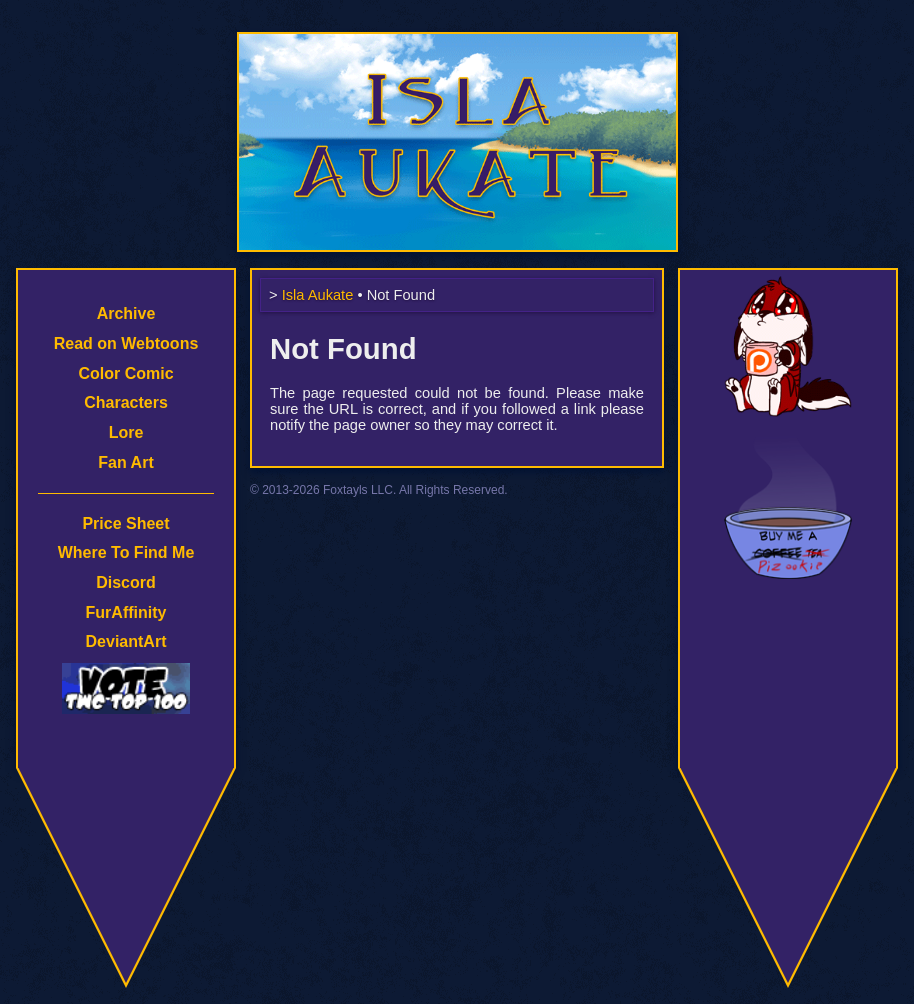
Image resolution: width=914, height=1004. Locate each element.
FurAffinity (126, 612)
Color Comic (125, 373)
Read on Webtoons (126, 343)
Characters (126, 402)
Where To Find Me (126, 552)
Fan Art (125, 462)
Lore (126, 432)
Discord (126, 582)
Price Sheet (125, 523)
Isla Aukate (457, 42)
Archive (126, 313)
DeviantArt (126, 641)
